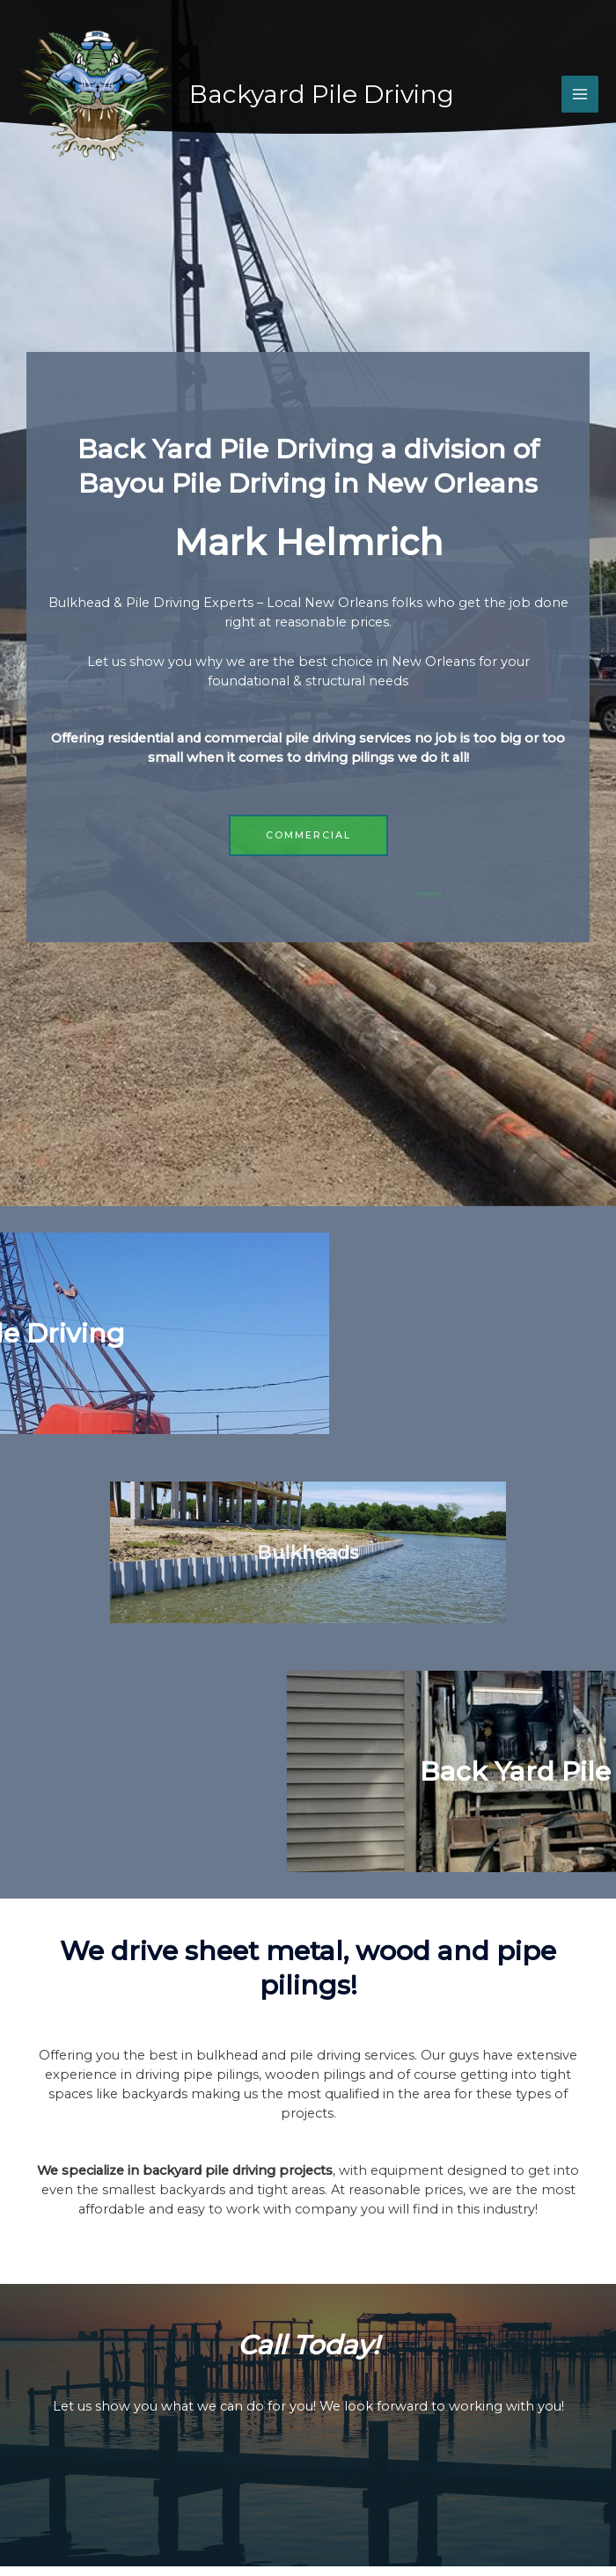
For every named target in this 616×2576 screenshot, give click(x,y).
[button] (310, 835)
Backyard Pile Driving (321, 94)
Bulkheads (308, 1552)
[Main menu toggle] (579, 94)
